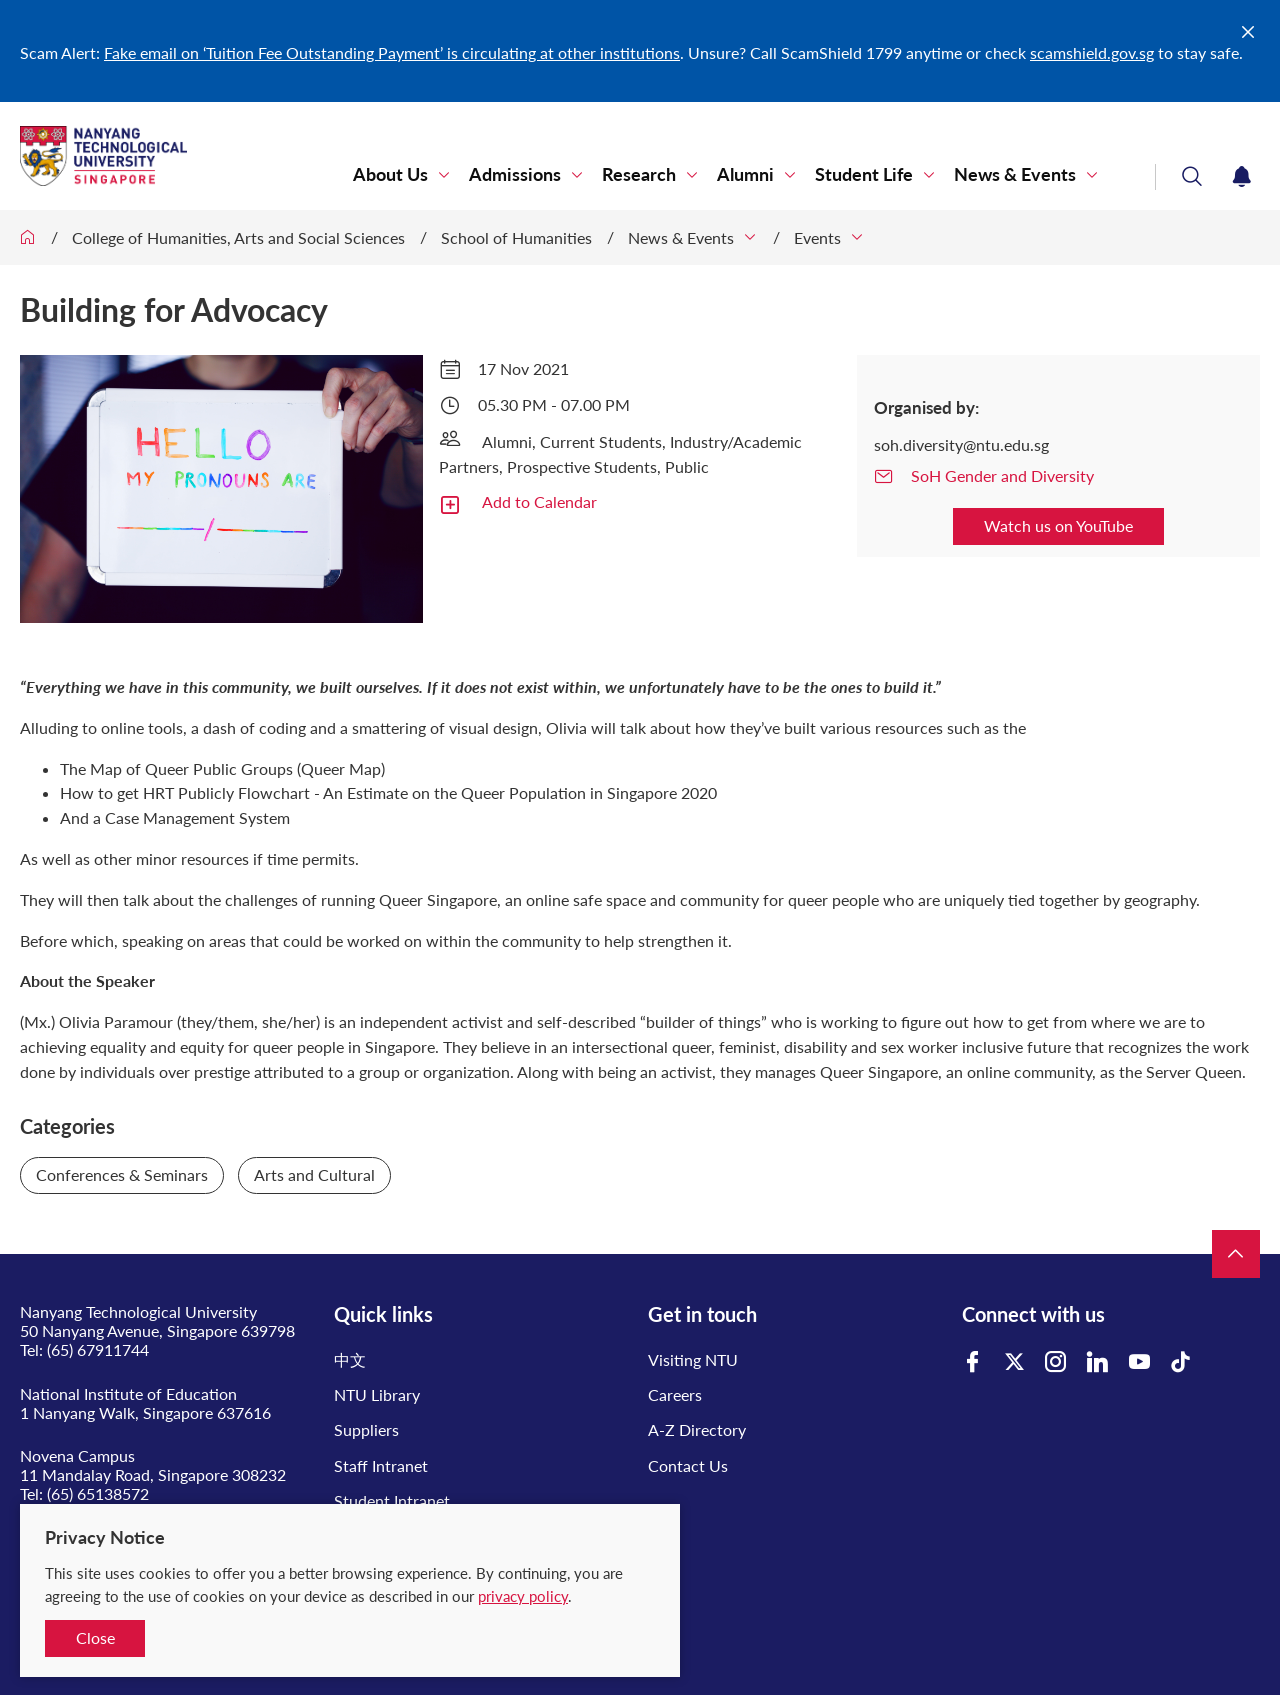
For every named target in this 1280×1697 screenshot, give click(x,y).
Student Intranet (392, 1500)
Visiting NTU (693, 1359)
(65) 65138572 (98, 1493)
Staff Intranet (381, 1465)
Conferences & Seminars (122, 1174)
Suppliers (366, 1429)
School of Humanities (516, 237)
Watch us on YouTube (1058, 525)
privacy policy (523, 1596)
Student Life (864, 174)
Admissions (515, 174)
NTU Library (377, 1394)
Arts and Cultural (314, 1174)
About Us (390, 174)
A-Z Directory (697, 1429)
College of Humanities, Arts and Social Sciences (238, 237)
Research (639, 174)
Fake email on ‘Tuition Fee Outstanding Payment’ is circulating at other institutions (392, 52)
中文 (350, 1359)
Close (95, 1637)
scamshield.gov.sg (1092, 52)
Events (817, 237)
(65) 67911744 (98, 1349)
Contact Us (688, 1465)
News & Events (1015, 174)
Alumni (745, 174)
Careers (675, 1394)
